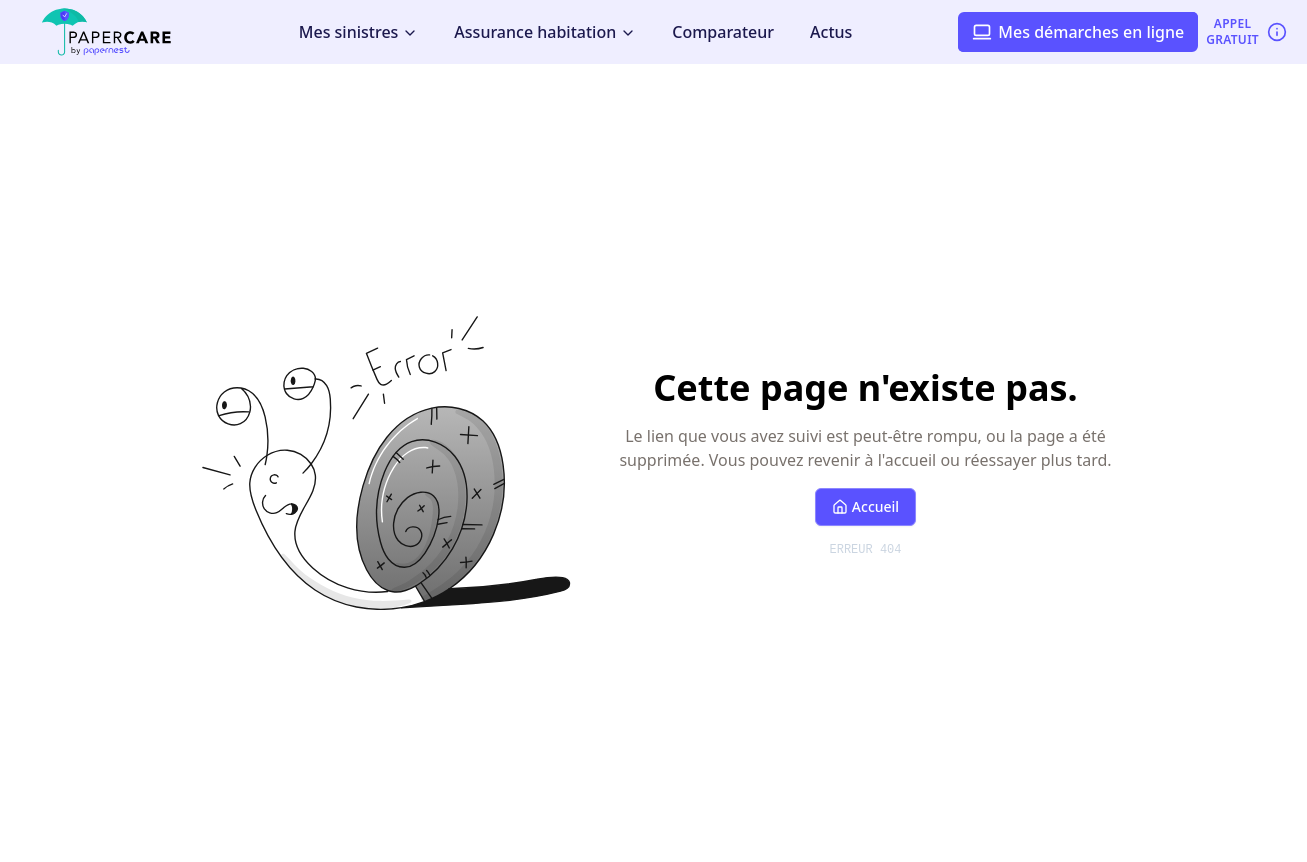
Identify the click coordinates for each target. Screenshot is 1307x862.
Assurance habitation (545, 32)
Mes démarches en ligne (1078, 32)
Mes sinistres (359, 32)
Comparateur (723, 32)
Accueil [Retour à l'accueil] (865, 506)
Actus (831, 32)
